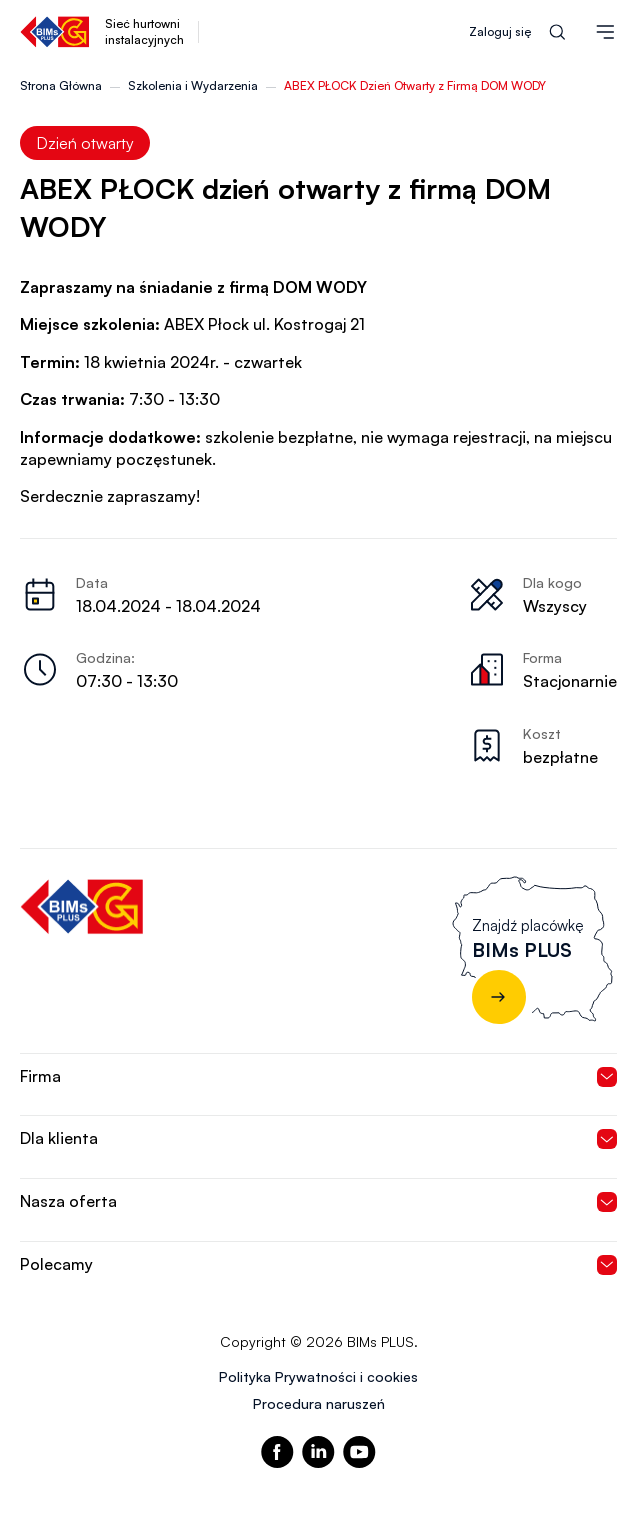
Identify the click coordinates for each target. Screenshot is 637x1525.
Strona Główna (61, 85)
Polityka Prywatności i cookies (318, 1376)
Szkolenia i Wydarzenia (193, 85)
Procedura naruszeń (319, 1403)
